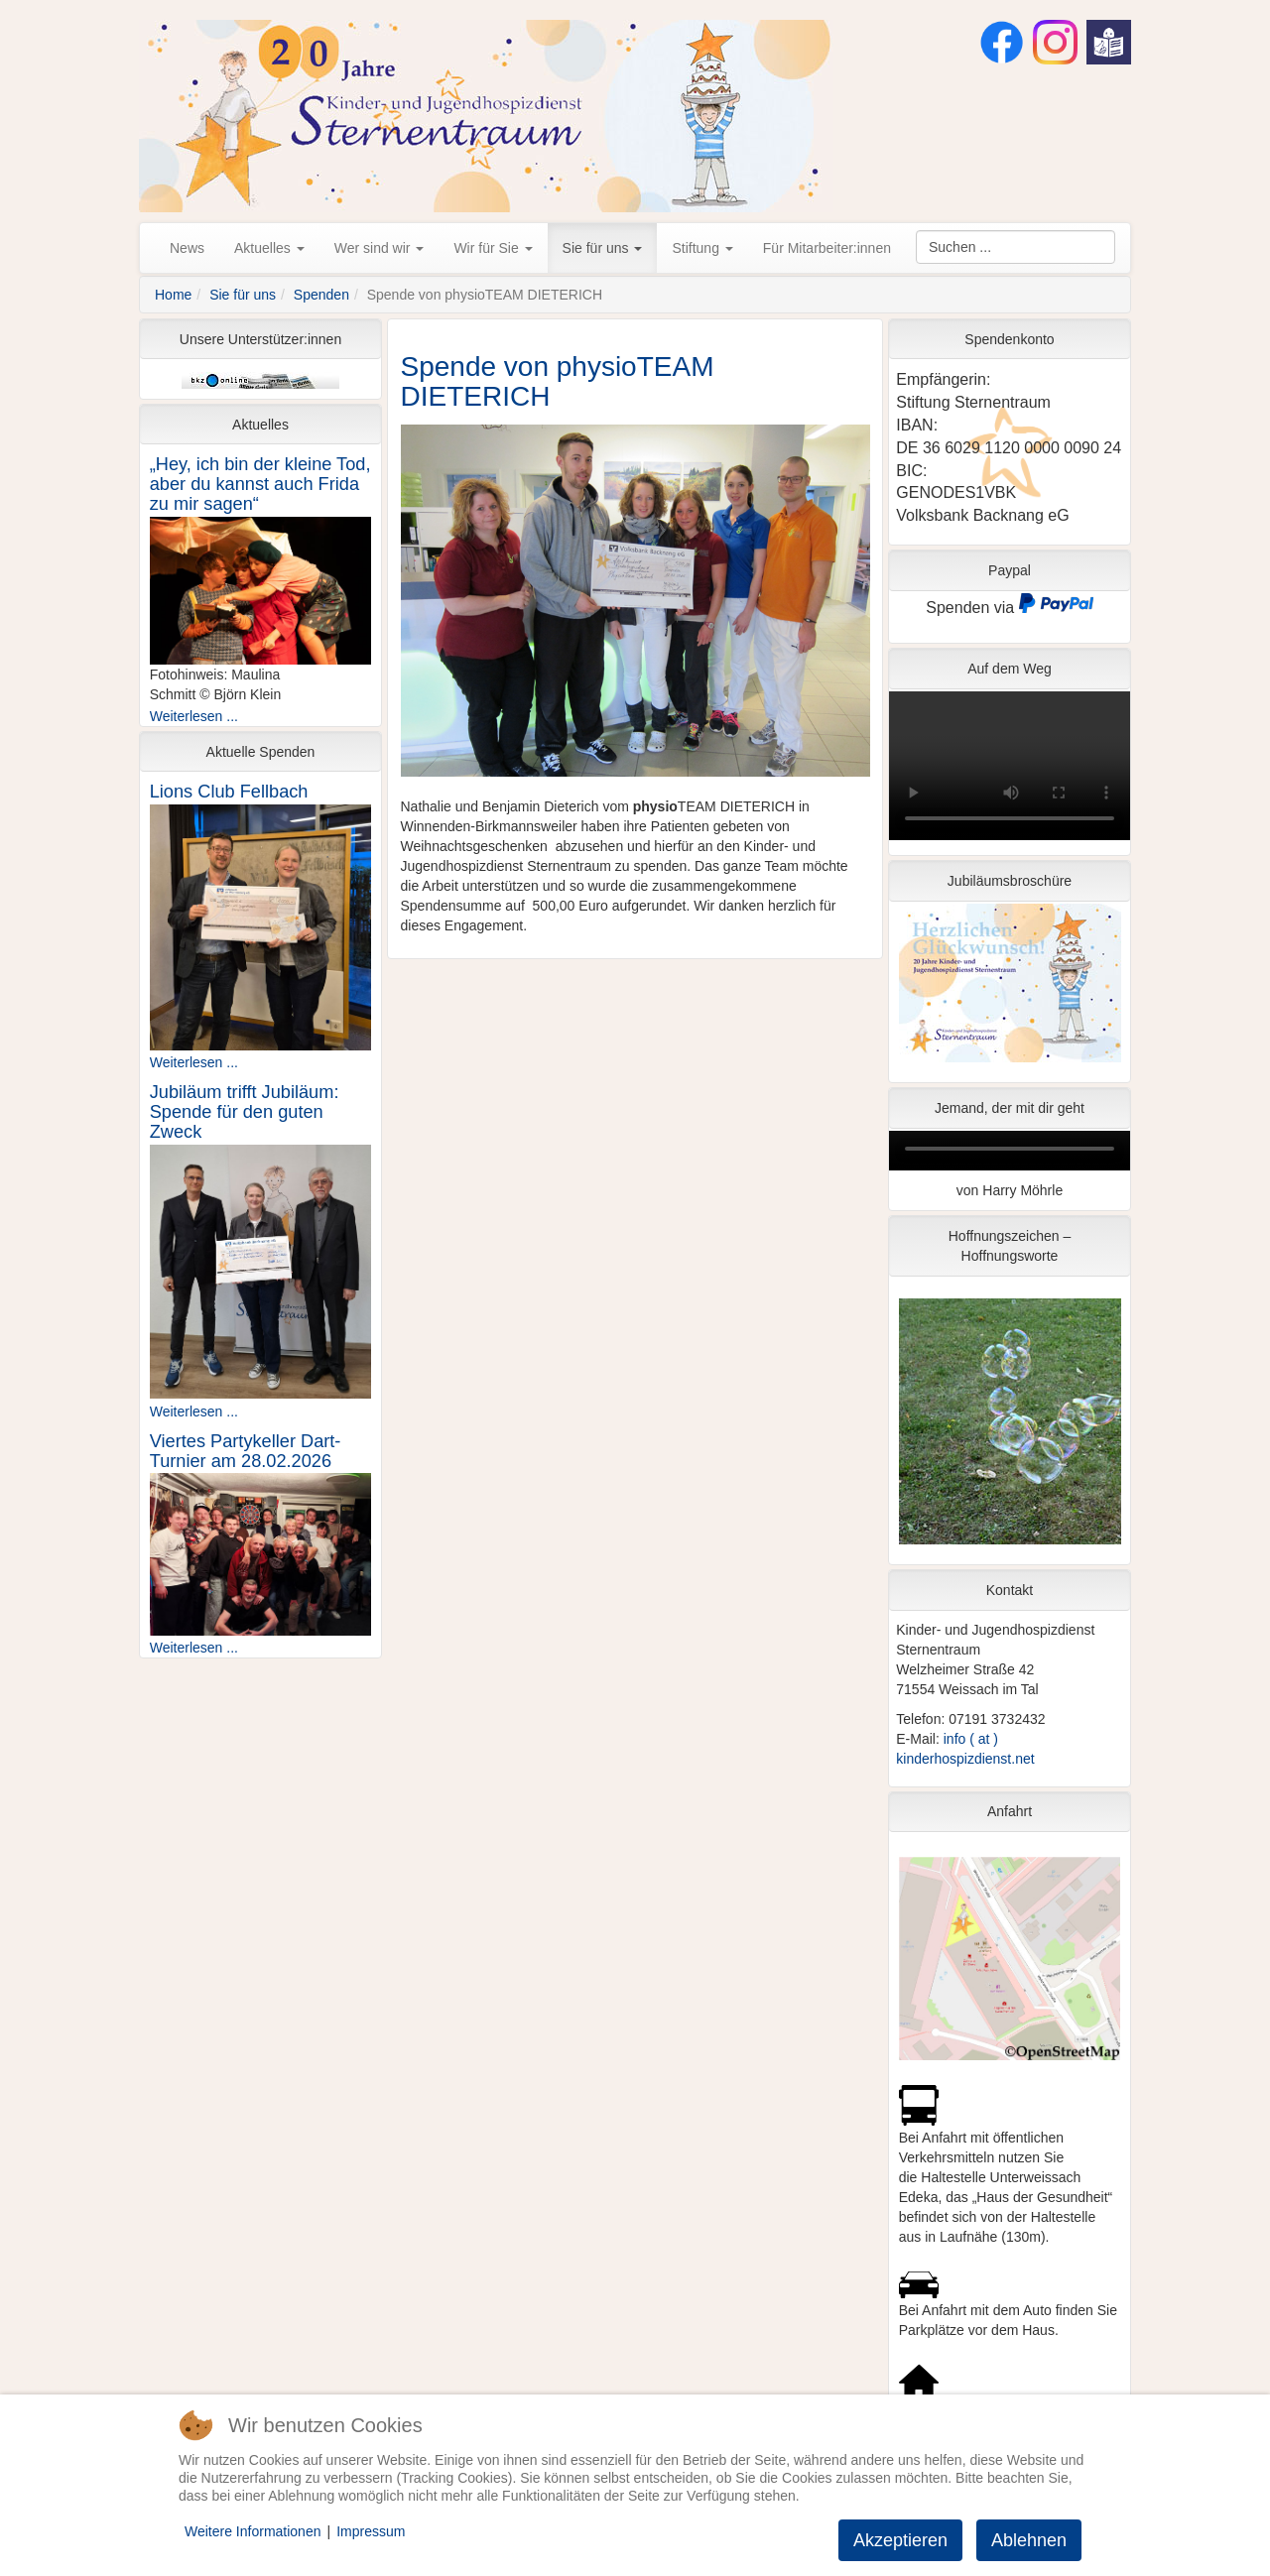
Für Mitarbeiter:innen (827, 248)
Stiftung (702, 248)
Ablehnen (1029, 2540)
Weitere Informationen (252, 2531)
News (187, 248)
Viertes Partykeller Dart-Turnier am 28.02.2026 (245, 1451)
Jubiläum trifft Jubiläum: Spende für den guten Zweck (244, 1112)
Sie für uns (603, 248)
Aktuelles (269, 248)
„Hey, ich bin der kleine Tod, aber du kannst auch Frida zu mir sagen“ (260, 484)
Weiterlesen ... (194, 716)
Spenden (321, 295)
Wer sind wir (379, 248)
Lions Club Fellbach (229, 791)
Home (173, 295)
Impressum (370, 2531)
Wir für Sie (492, 248)
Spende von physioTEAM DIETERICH (557, 382)
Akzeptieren (900, 2540)
